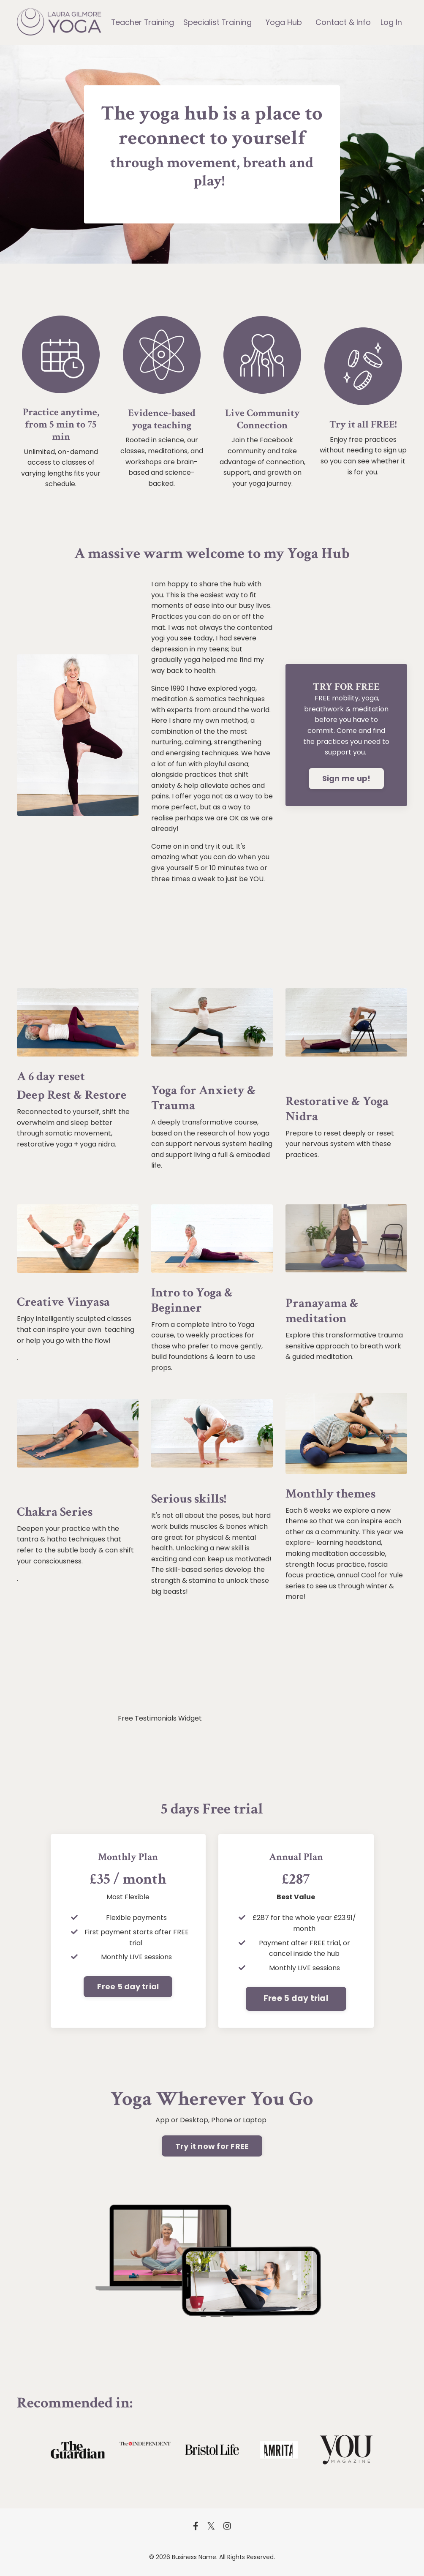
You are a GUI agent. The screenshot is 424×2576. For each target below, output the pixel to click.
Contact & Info (343, 22)
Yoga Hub (284, 22)
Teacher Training (142, 22)
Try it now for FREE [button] (212, 2147)
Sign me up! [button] (346, 779)
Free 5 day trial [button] (128, 1987)
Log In (391, 22)
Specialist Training (218, 22)
